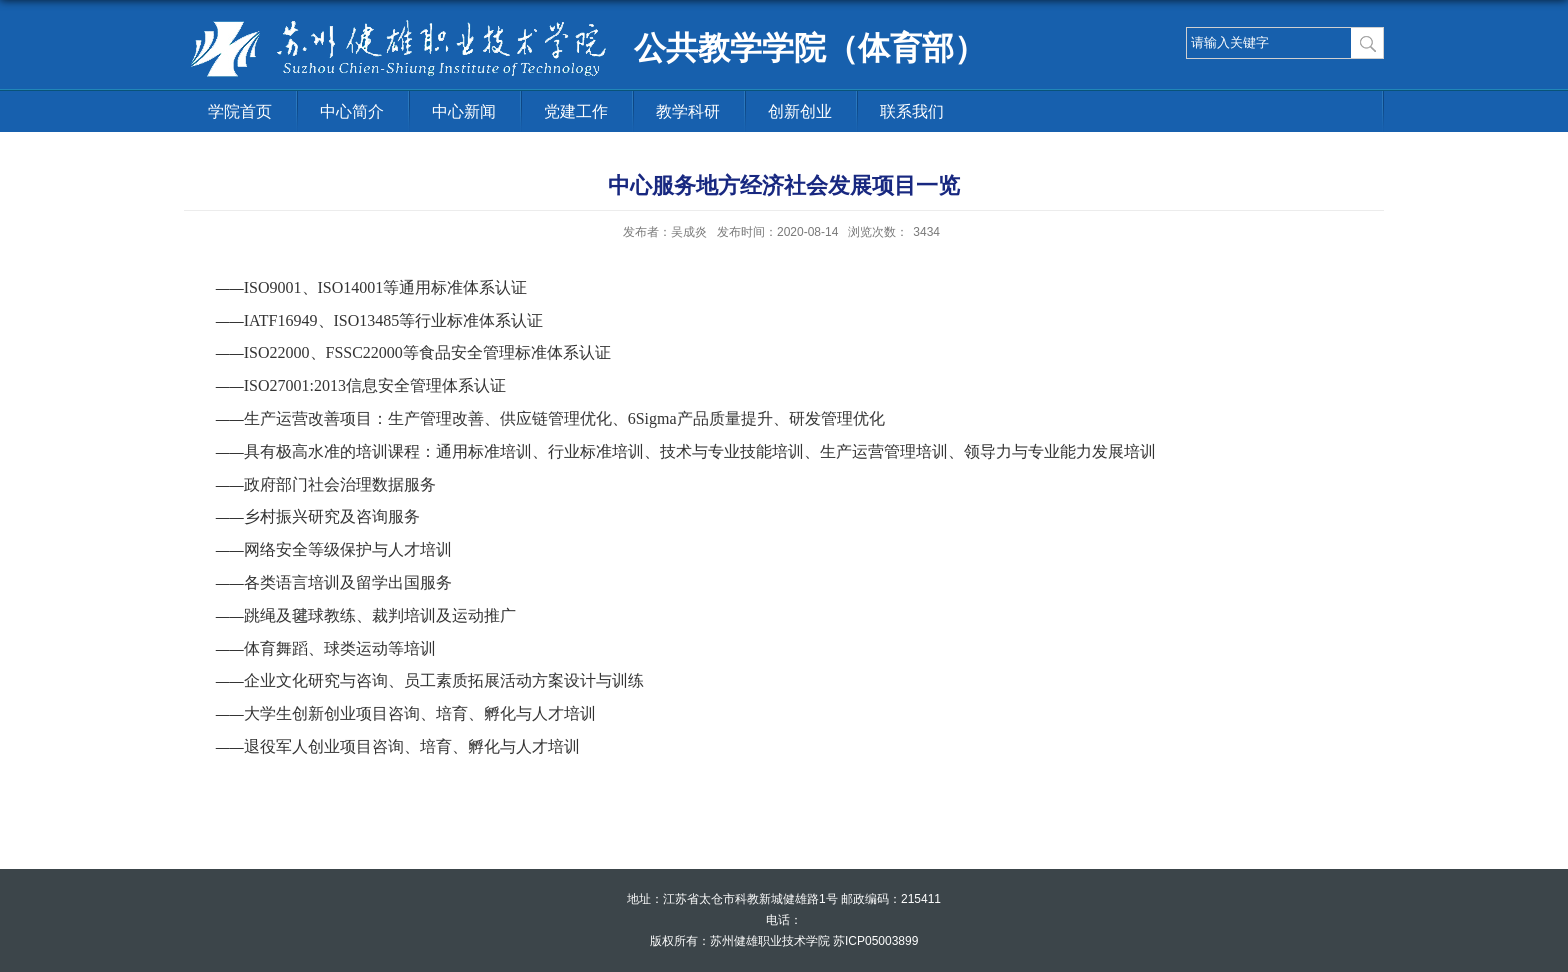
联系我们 (912, 111)
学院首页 (240, 111)
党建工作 (576, 111)
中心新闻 (464, 111)
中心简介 (352, 111)
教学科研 (688, 111)
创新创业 (800, 111)
